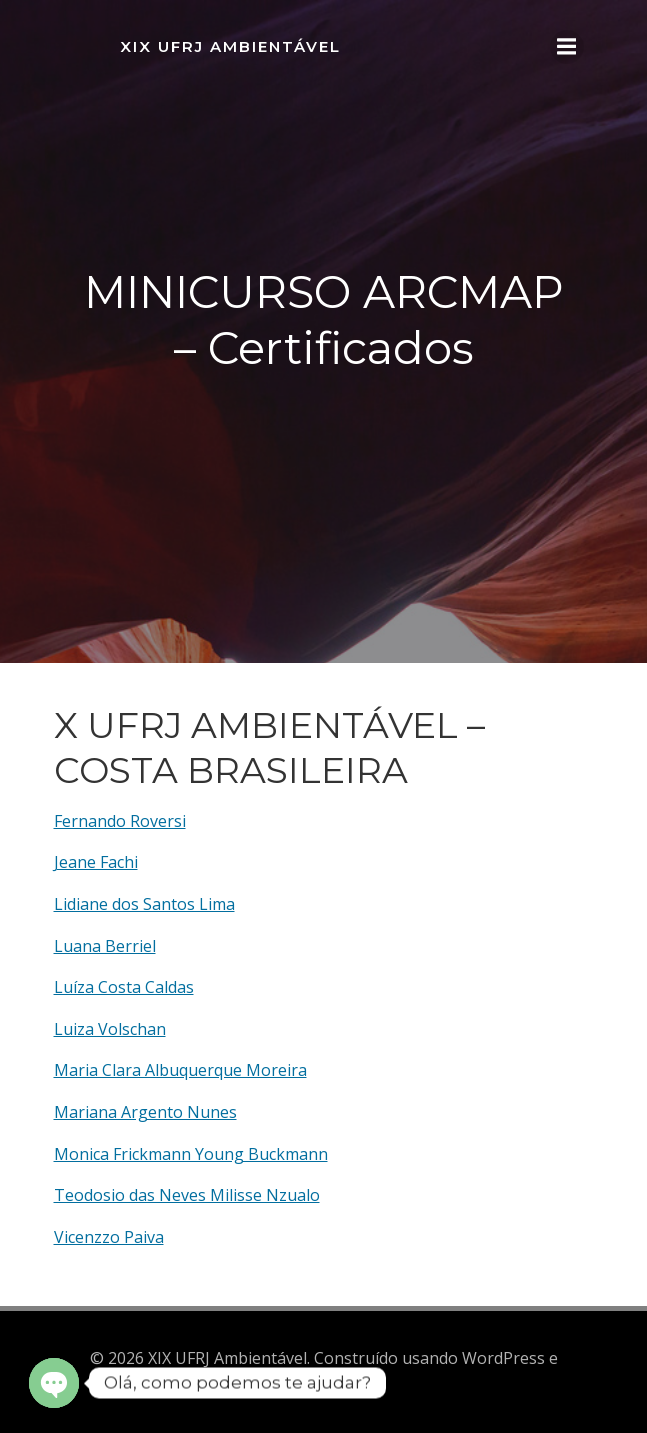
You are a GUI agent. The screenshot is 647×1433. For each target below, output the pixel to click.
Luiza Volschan (110, 1029)
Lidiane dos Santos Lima (144, 904)
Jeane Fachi (96, 862)
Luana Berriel (105, 946)
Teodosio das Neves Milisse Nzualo (187, 1195)
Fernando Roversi (120, 821)
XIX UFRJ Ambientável (230, 46)
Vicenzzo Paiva (109, 1237)
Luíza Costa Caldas (124, 987)
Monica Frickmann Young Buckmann (191, 1154)
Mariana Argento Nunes (145, 1112)
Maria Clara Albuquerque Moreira (180, 1070)
